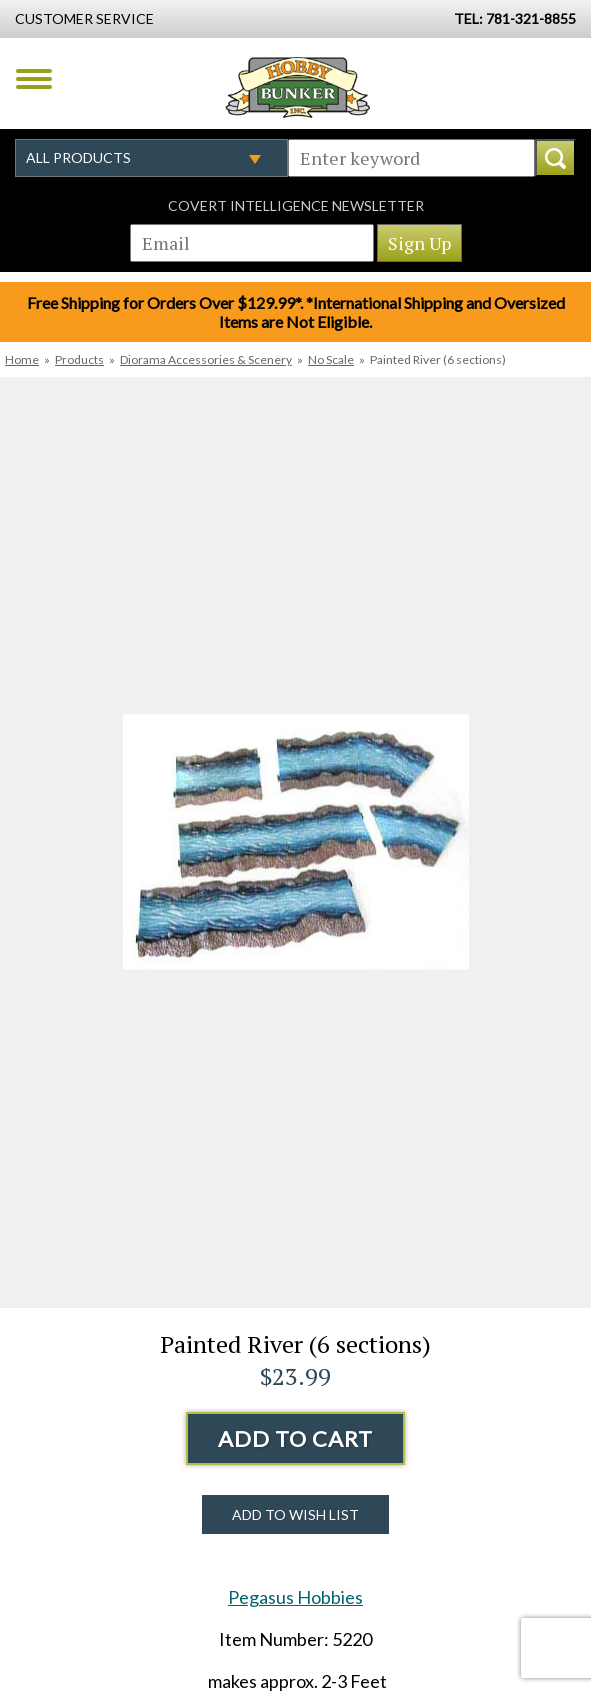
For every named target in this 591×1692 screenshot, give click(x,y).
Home (22, 359)
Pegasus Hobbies (295, 1597)
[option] (295, 842)
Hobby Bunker (297, 87)
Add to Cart (295, 1438)
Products (79, 359)
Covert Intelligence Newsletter (296, 205)
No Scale (331, 359)
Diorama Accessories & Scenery (206, 359)
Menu (34, 79)
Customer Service (84, 18)
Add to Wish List (295, 1514)
